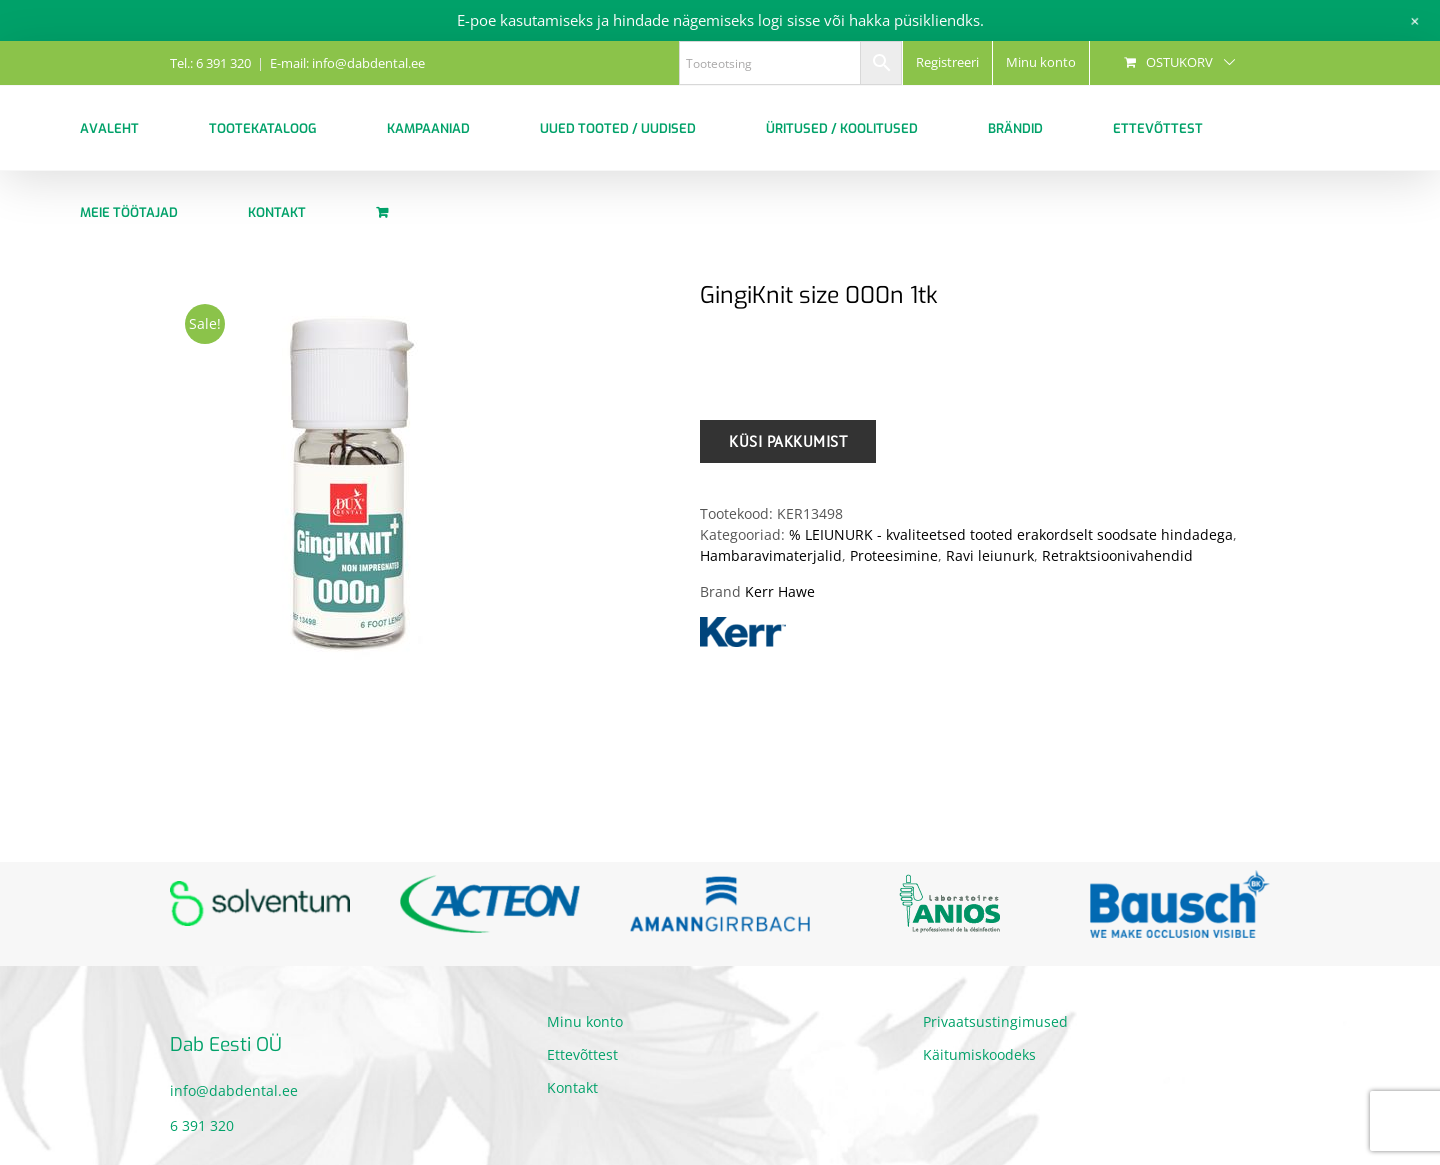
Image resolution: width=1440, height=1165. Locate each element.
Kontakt (572, 1087)
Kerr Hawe (780, 591)
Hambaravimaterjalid (771, 555)
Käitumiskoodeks (979, 1054)
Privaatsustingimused (995, 1021)
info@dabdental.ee (234, 1090)
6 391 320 (202, 1125)
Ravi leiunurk (990, 555)
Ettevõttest (582, 1054)
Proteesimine (894, 555)
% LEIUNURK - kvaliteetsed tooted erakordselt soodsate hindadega (1011, 534)
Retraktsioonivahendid (1117, 555)
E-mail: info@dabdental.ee (347, 63)
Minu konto (585, 1021)
